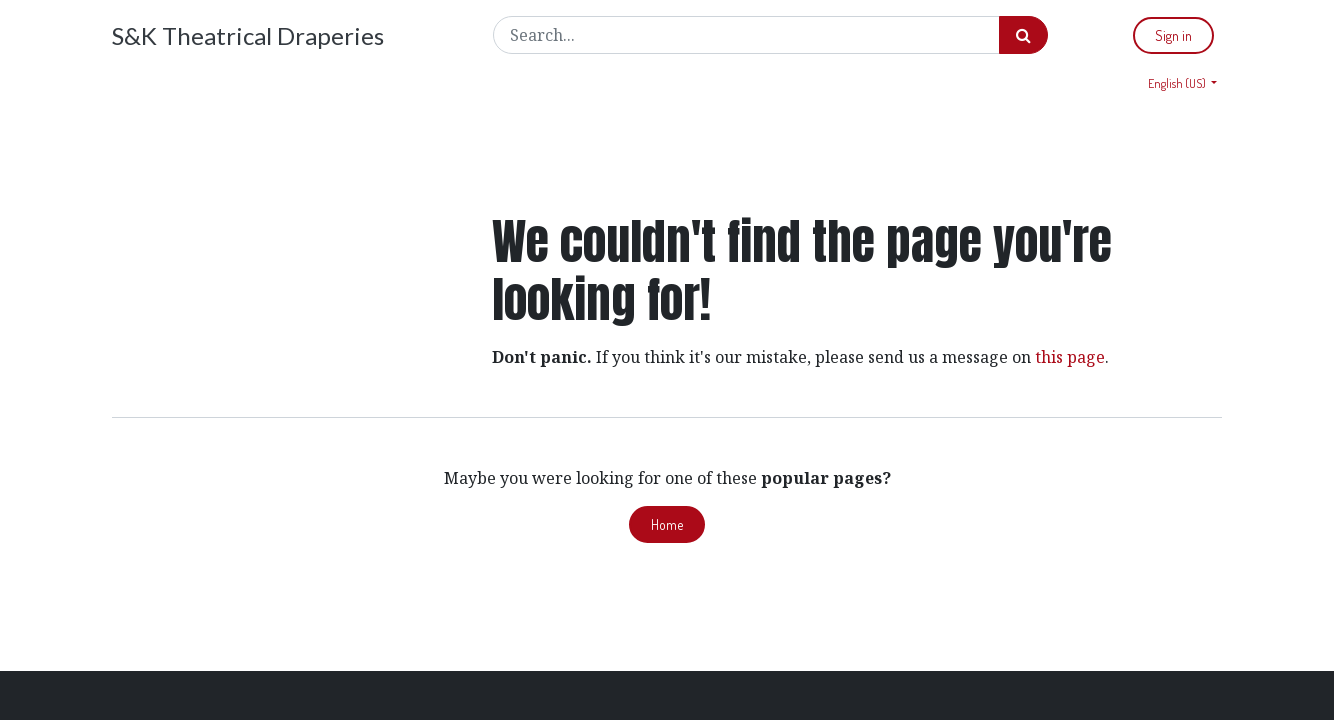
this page (1070, 357)
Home (667, 524)
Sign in (1173, 35)
